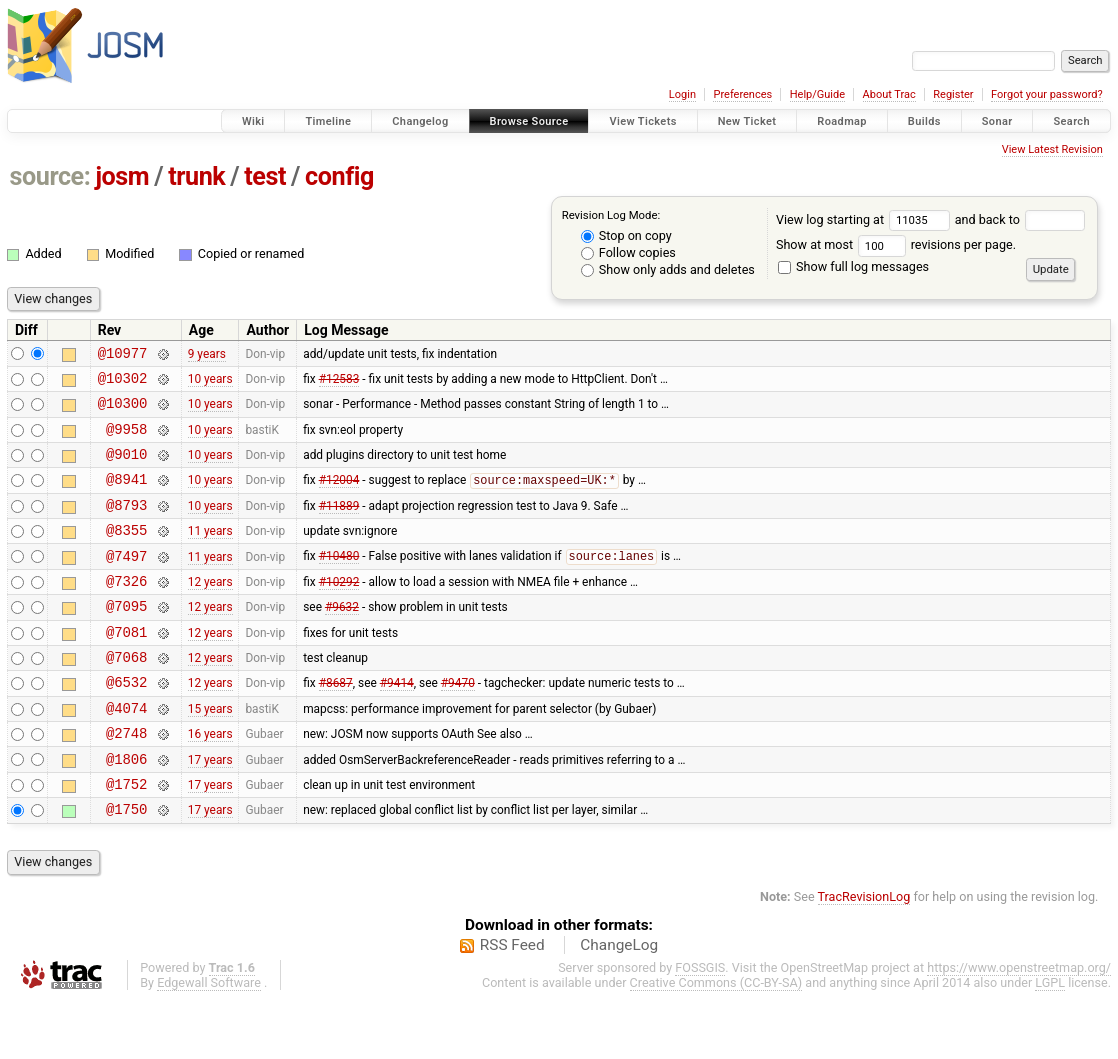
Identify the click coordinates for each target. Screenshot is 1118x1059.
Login (682, 94)
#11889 (339, 525)
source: (50, 176)
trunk (196, 176)
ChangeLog (619, 1002)
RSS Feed (512, 1002)
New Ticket (747, 121)
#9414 (397, 724)
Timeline (328, 121)
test (265, 176)
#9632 (342, 639)
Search (1071, 121)
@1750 (126, 865)
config (339, 176)
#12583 (339, 383)
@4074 (126, 752)
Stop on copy (626, 235)
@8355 (126, 553)
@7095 (126, 638)
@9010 (126, 468)
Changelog (420, 121)
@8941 (126, 496)
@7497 (126, 582)
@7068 (126, 695)
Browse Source (529, 121)
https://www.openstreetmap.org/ (1019, 1024)
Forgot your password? (1047, 94)
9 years (207, 355)
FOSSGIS (700, 1024)
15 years (210, 752)
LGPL (1050, 1039)
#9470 (458, 724)
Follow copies (628, 252)
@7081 (126, 667)
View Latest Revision (1052, 149)
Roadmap (842, 121)
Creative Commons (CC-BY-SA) (716, 1039)
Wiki (253, 121)
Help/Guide (817, 94)
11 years (210, 554)
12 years (210, 610)
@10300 (123, 411)
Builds (924, 121)
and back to (1020, 219)
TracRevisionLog (864, 953)
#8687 (336, 724)
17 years (210, 809)
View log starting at (865, 219)
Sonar (997, 121)
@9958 (126, 440)
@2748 (126, 780)
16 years (210, 781)
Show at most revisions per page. (896, 244)
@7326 (126, 610)
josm (122, 176)
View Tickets (642, 121)
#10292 (339, 610)
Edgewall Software (209, 1039)
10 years (210, 383)
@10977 (123, 355)
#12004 (339, 498)
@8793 (126, 525)
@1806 (126, 809)
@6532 (126, 723)
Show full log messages (853, 266)
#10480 (339, 583)
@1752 (126, 837)
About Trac (889, 94)
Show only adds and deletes (668, 269)
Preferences (742, 94)
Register (953, 94)
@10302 (123, 383)
